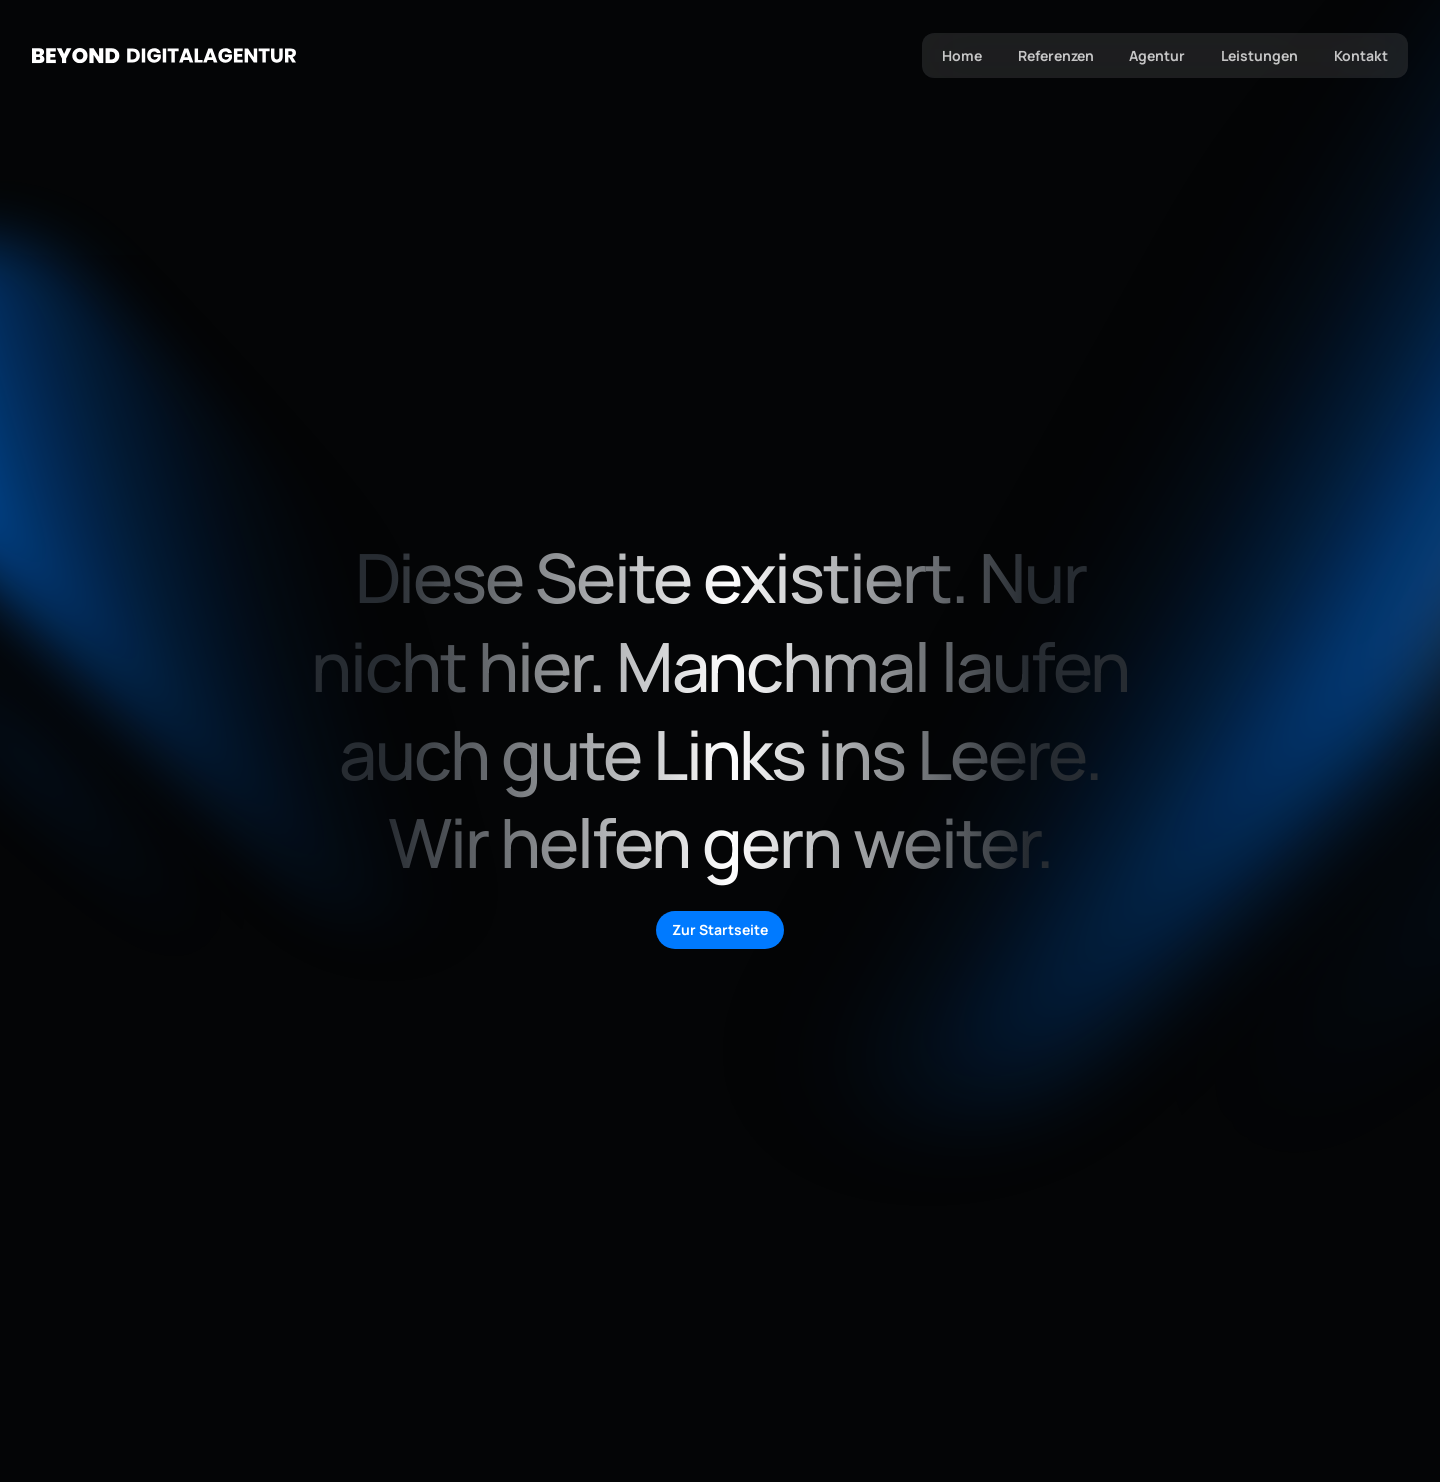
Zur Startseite (720, 929)
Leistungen (1259, 55)
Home (961, 55)
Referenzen (1055, 55)
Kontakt (1361, 55)
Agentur (1157, 55)
